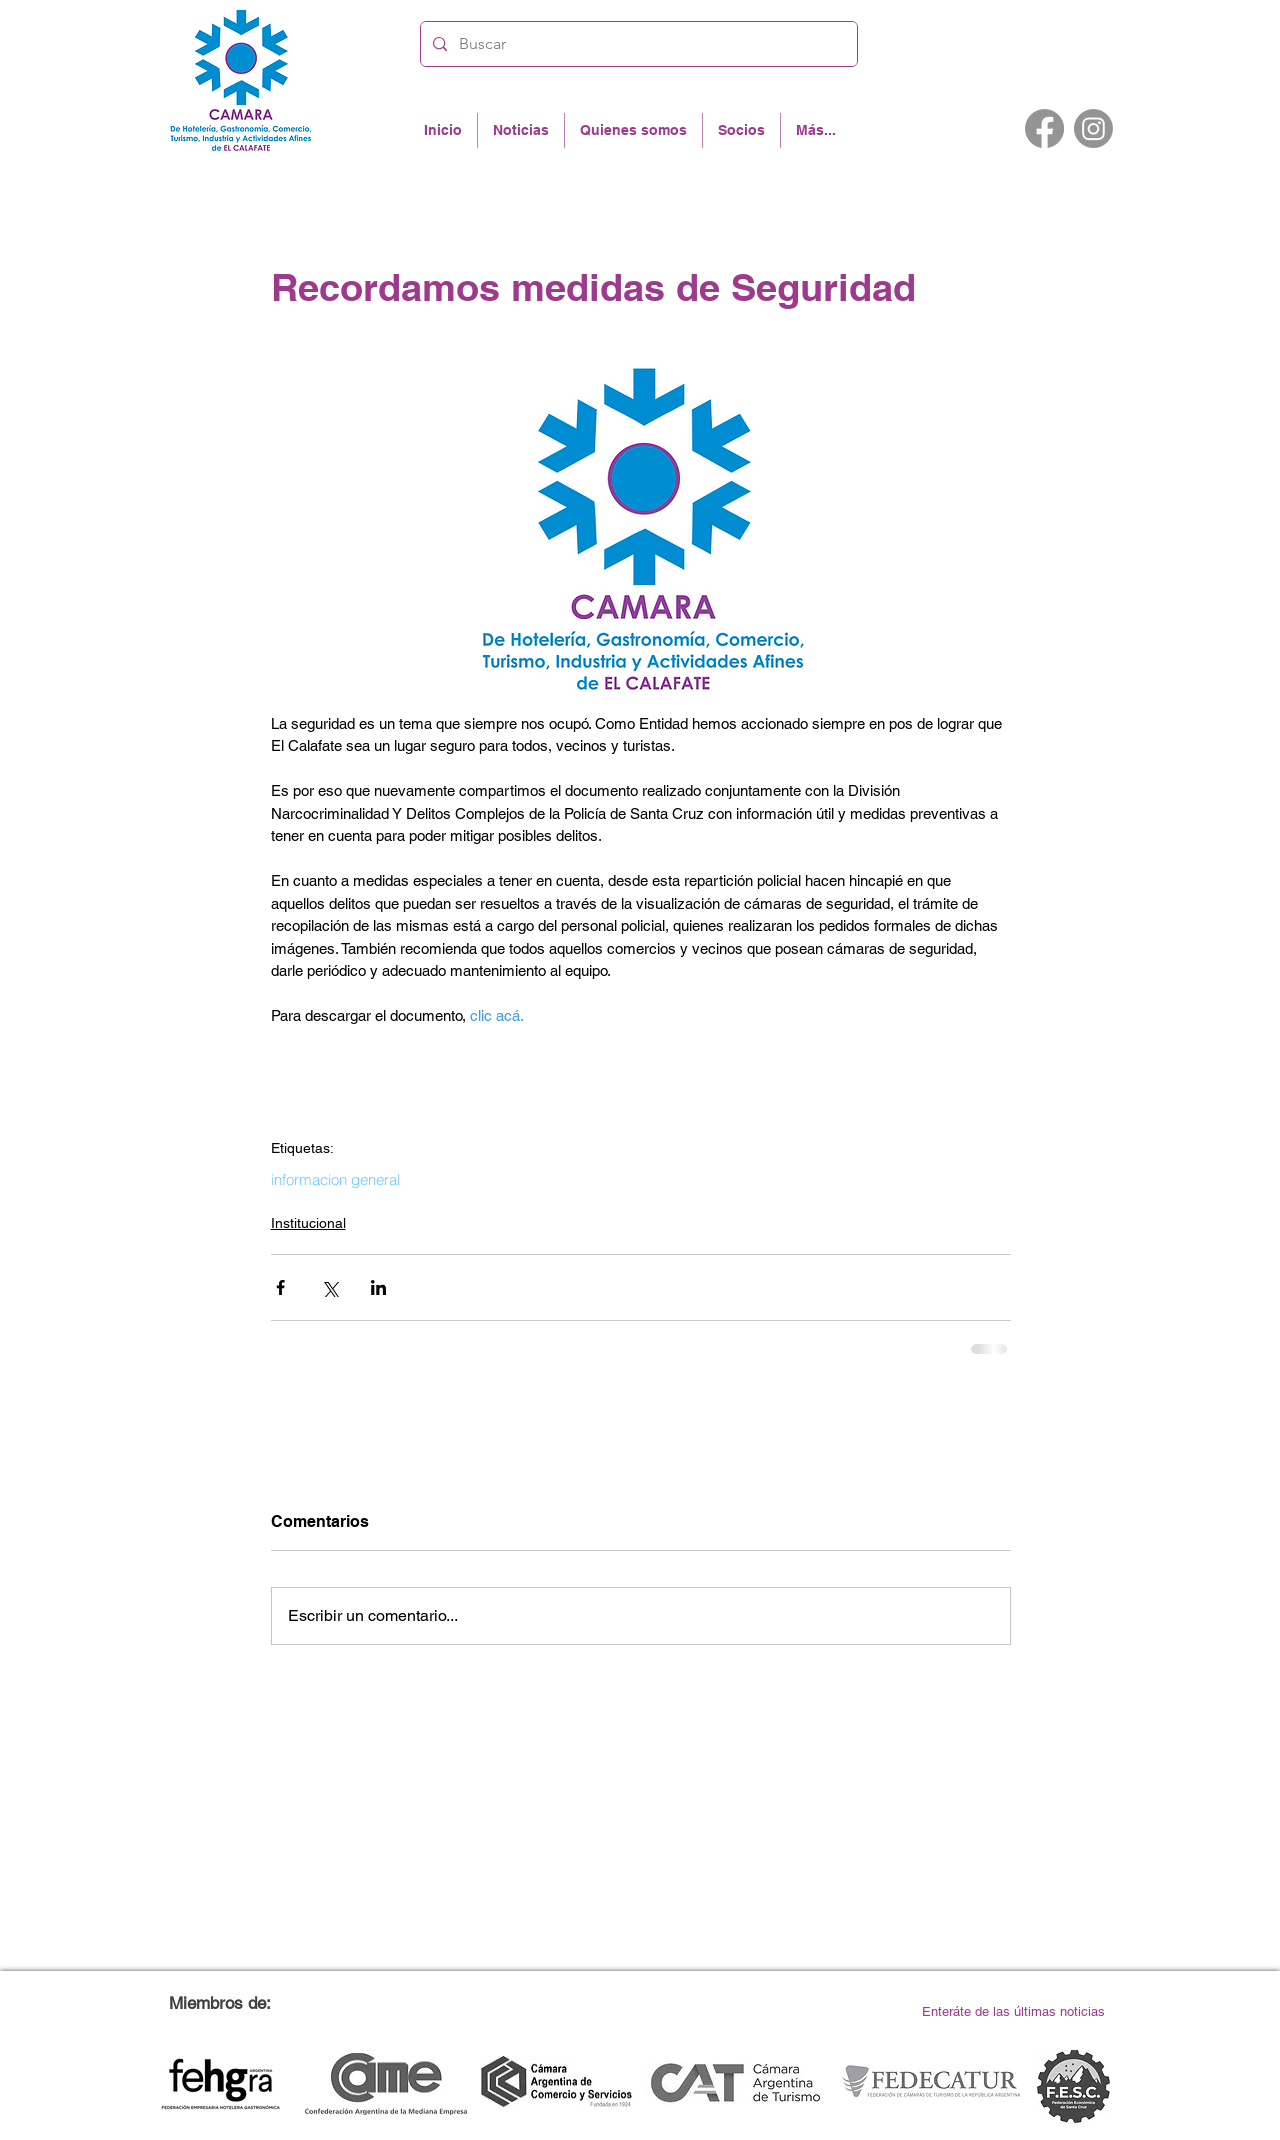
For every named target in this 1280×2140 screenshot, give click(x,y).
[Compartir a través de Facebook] (280, 1287)
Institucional (308, 1223)
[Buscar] (637, 44)
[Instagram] (1093, 128)
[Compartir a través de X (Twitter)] (329, 1287)
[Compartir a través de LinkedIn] (378, 1287)
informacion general (335, 1180)
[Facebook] (1044, 128)
